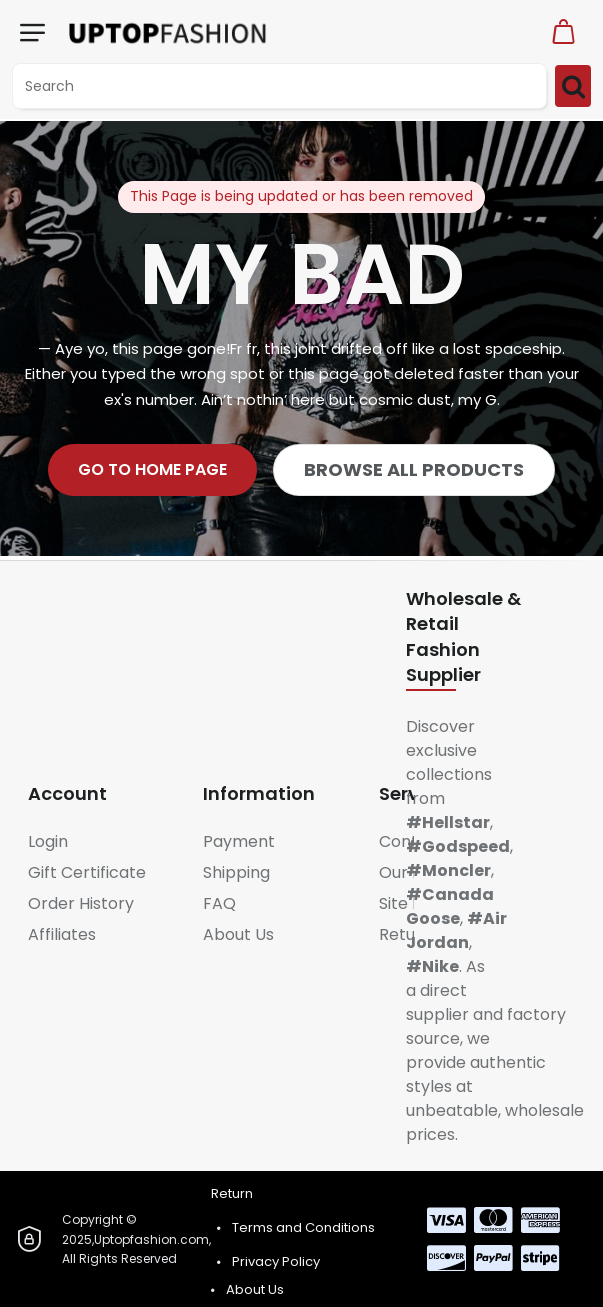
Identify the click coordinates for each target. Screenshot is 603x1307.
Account (67, 793)
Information (259, 793)
